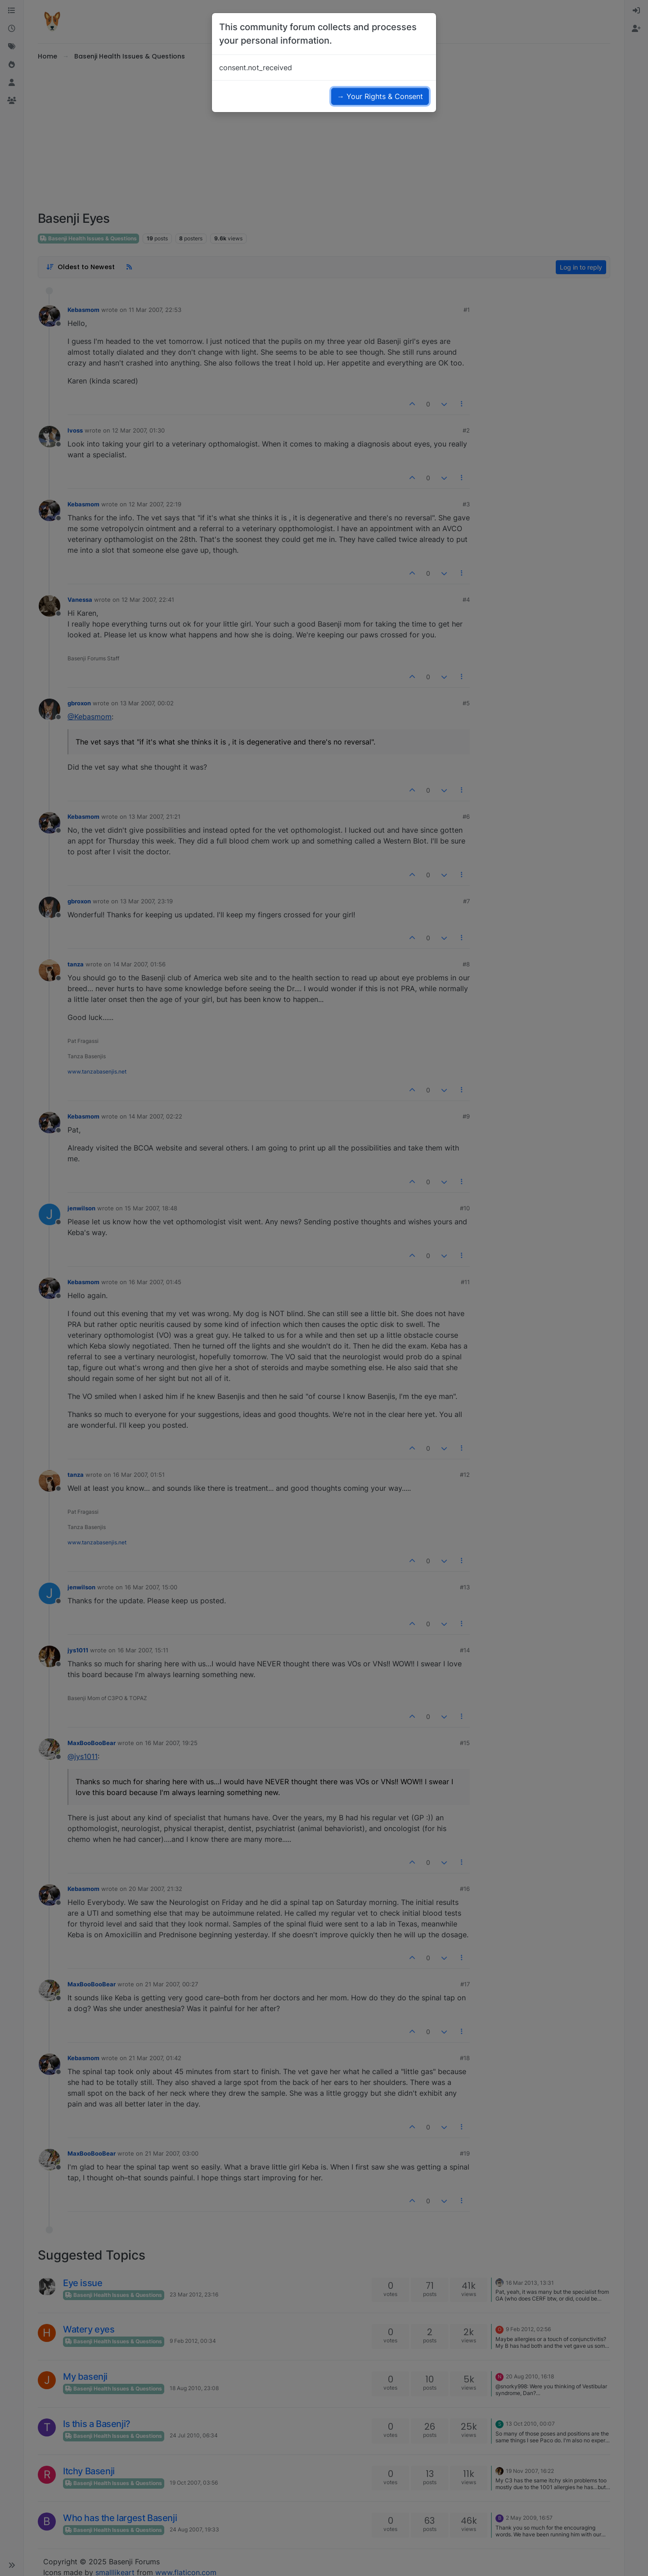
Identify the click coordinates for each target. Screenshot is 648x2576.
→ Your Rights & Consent (380, 96)
